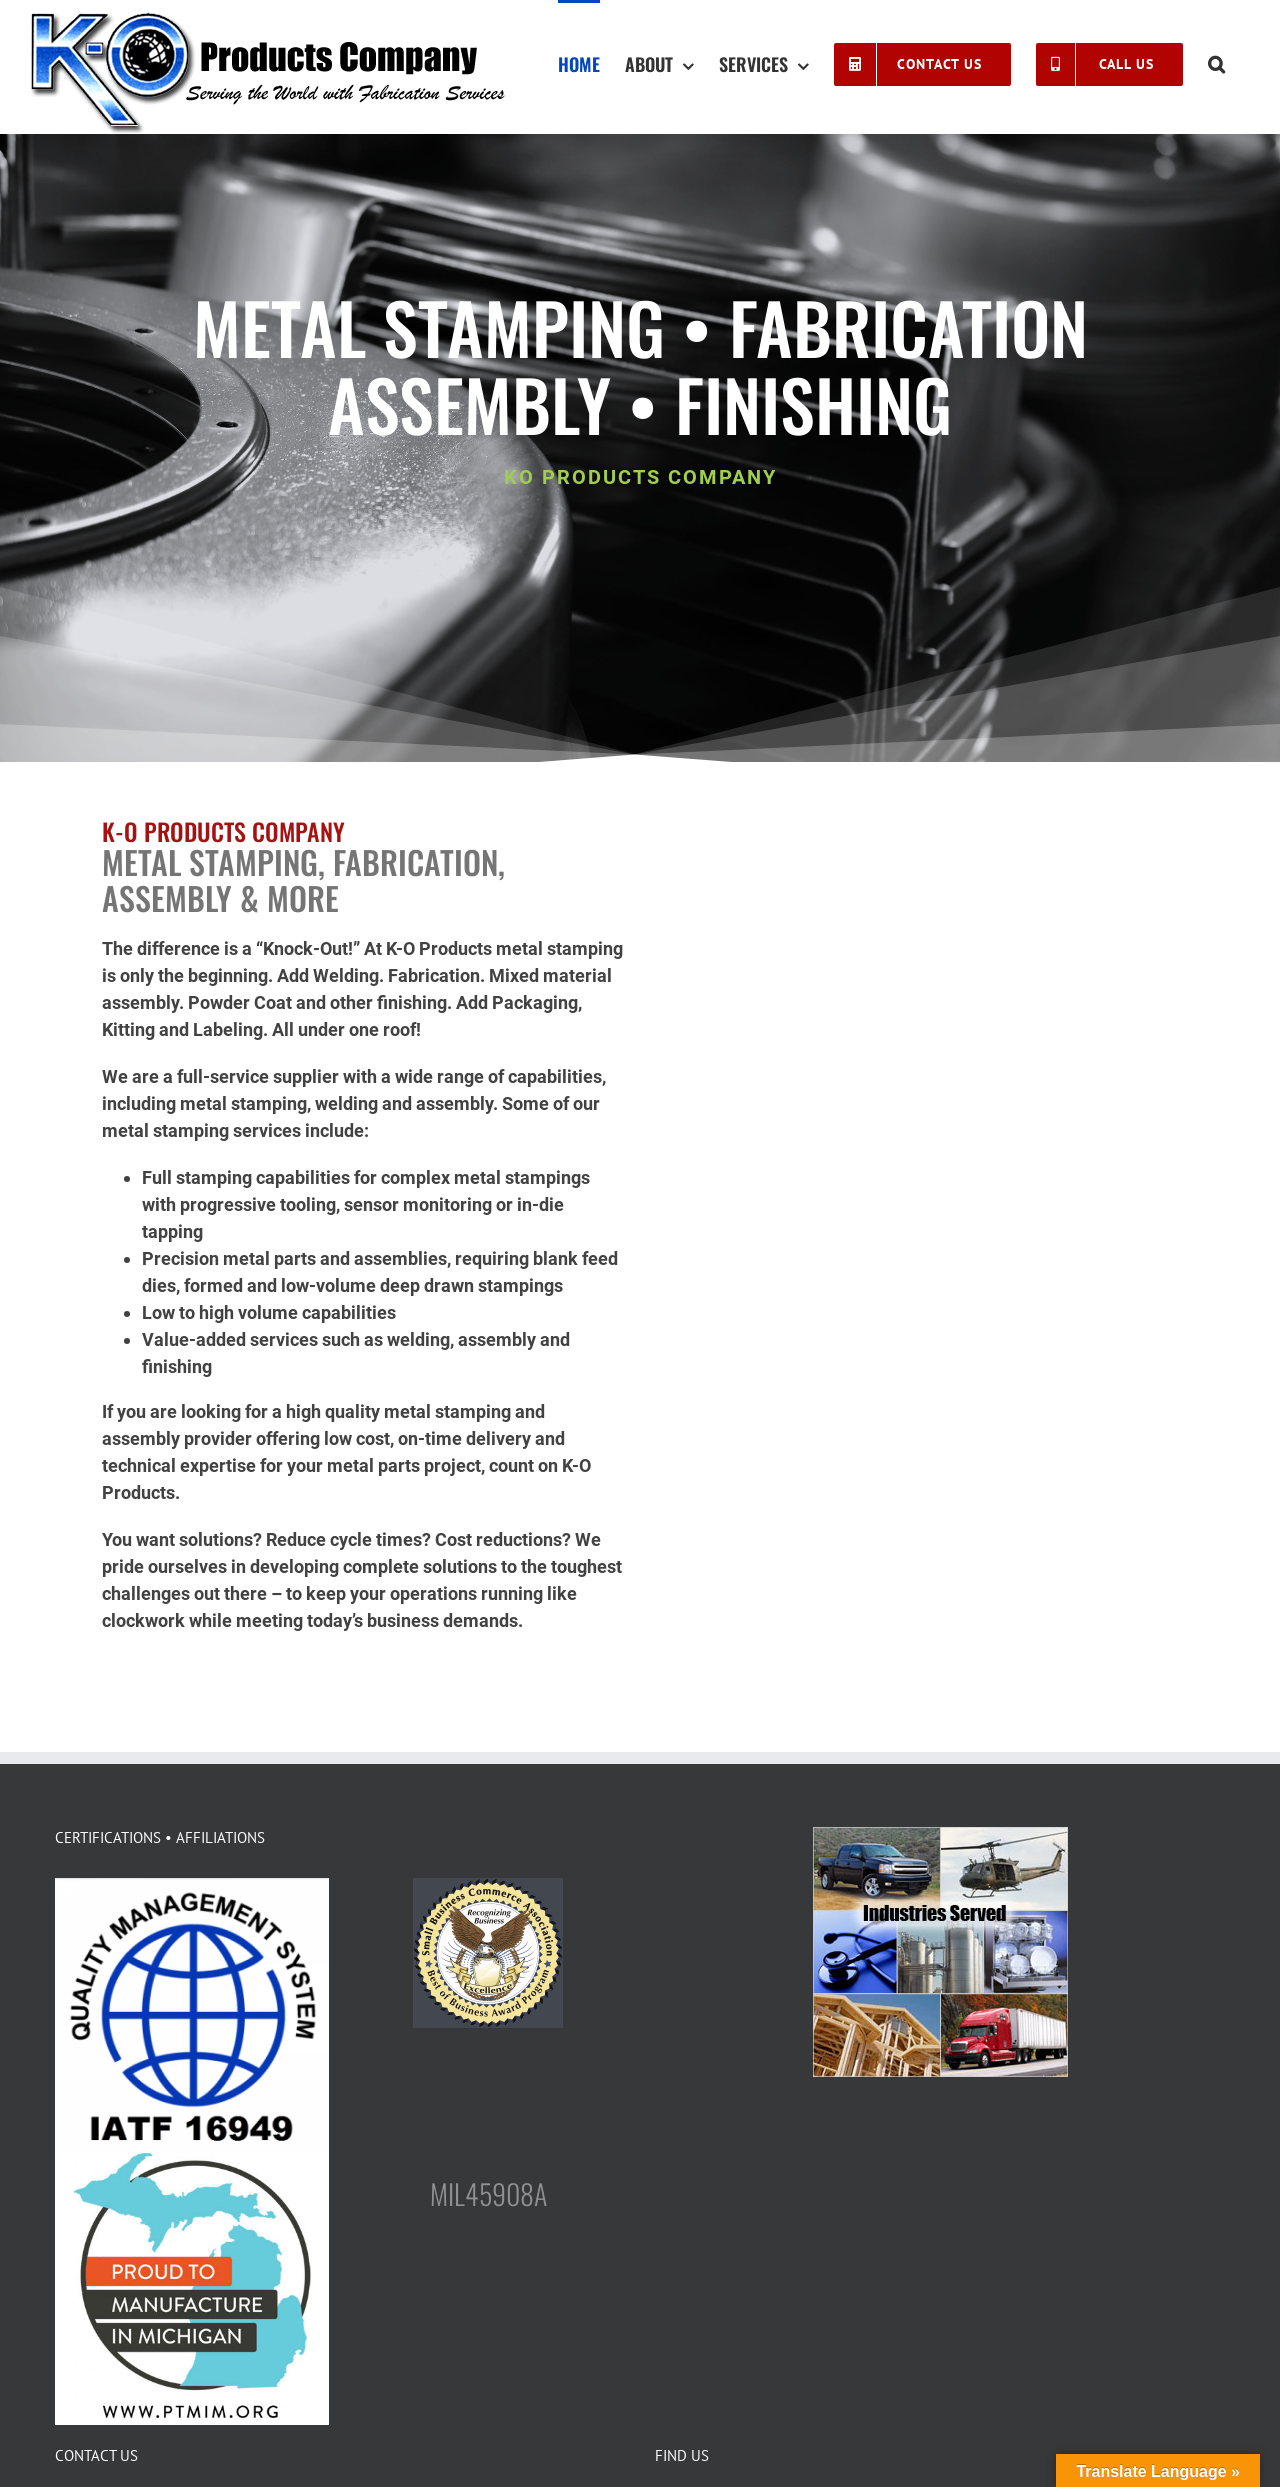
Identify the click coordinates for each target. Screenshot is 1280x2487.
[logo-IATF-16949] (192, 1886)
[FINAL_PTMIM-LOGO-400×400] (192, 2159)
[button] (1216, 62)
